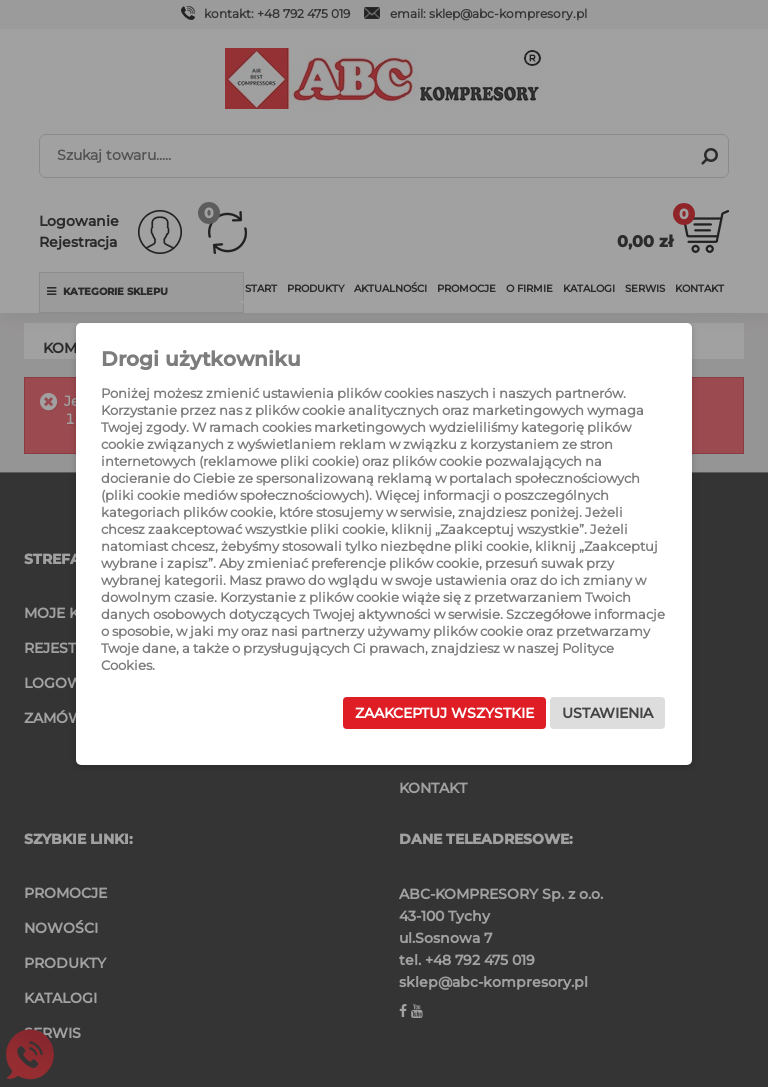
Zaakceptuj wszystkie (443, 713)
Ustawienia (606, 713)
